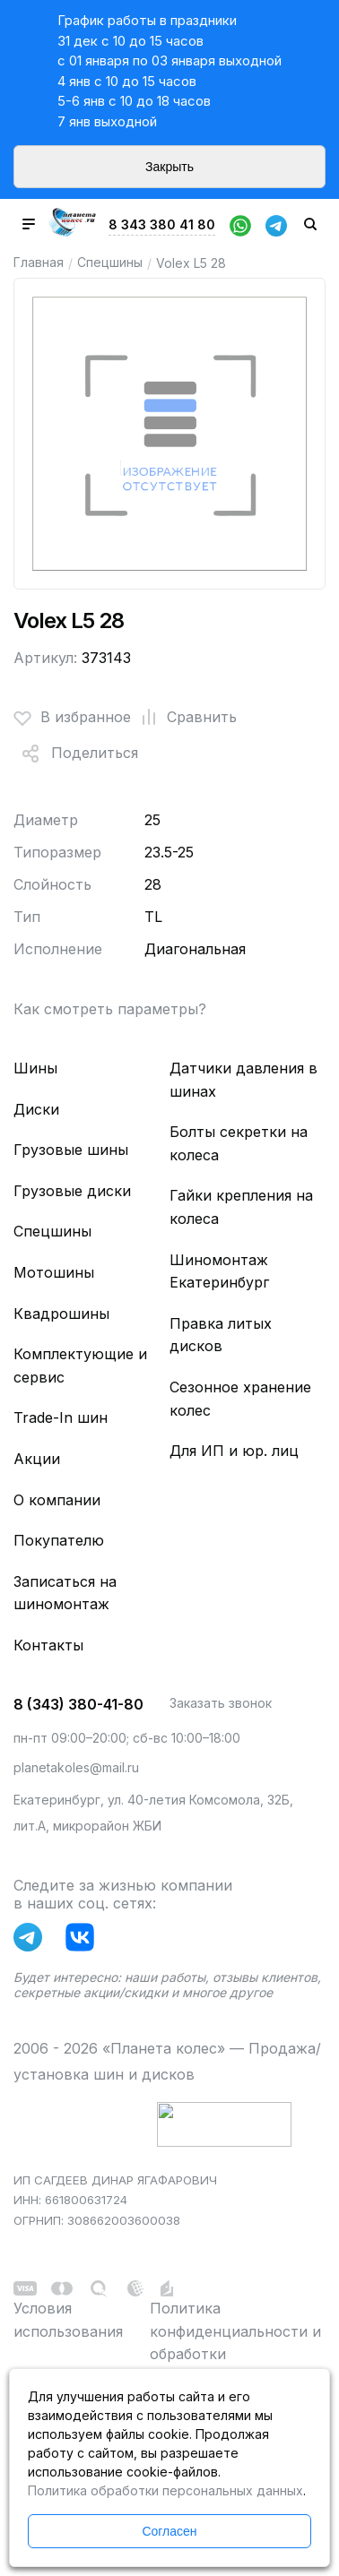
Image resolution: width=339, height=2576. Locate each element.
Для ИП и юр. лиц (234, 1451)
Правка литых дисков (221, 1335)
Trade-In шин (60, 1417)
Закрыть (169, 166)
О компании (56, 1500)
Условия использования (68, 2319)
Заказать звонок (221, 1702)
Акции (36, 1459)
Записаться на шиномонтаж (65, 1593)
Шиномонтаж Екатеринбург (219, 1271)
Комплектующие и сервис (80, 1365)
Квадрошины (61, 1313)
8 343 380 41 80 (162, 224)
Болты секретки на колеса (239, 1143)
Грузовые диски (72, 1191)
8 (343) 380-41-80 (78, 1704)
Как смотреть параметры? (109, 1009)
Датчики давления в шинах (243, 1079)
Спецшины (110, 262)
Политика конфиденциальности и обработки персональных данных (235, 2342)
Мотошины (53, 1272)
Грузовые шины (70, 1150)
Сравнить (184, 718)
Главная (38, 262)
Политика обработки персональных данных (165, 2490)
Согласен (169, 2531)
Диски (36, 1109)
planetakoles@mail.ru (76, 1767)
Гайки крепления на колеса (241, 1207)
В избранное (72, 718)
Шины (35, 1068)
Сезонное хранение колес (240, 1398)
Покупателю (58, 1540)
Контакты (48, 1645)
